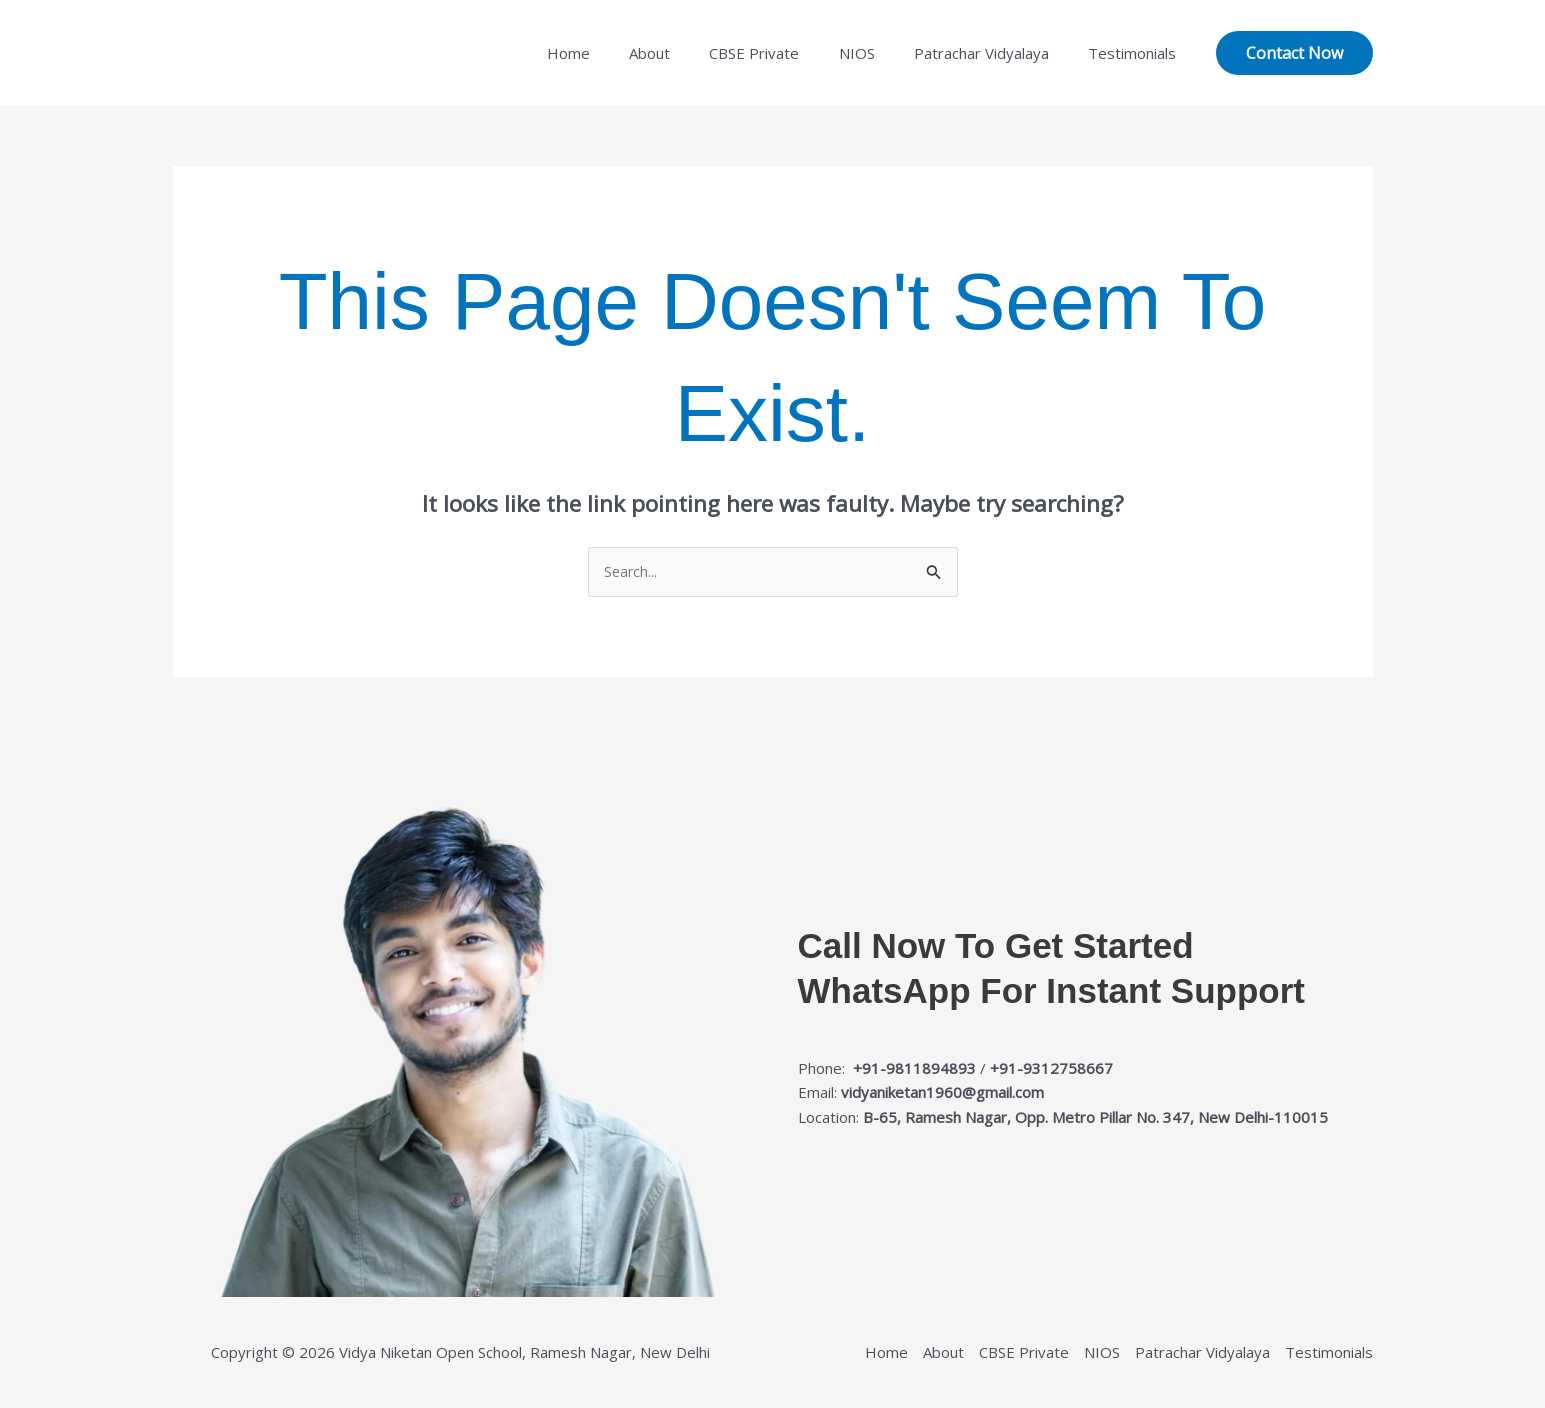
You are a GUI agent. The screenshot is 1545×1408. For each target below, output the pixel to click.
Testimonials (1137, 53)
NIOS (880, 53)
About (691, 53)
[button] (1294, 53)
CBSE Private (787, 53)
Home (619, 53)
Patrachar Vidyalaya (995, 53)
